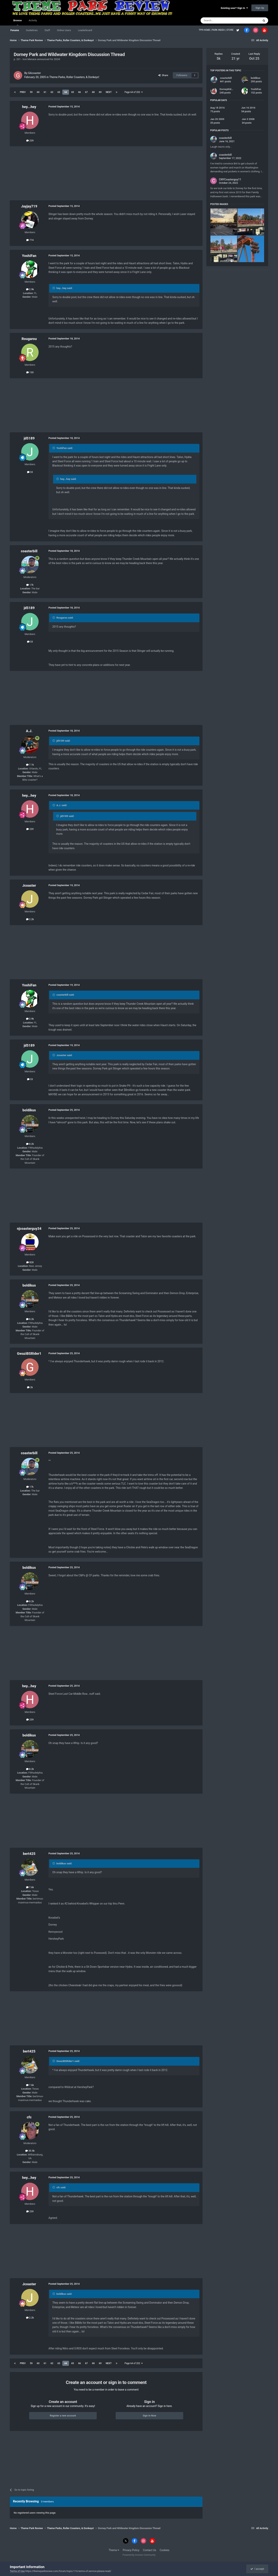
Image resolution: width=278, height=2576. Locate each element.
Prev (23, 92)
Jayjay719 (29, 206)
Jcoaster (29, 885)
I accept (257, 2568)
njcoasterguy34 (29, 1228)
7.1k (30, 764)
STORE (230, 30)
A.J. (29, 731)
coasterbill (29, 551)
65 (72, 92)
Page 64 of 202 (134, 92)
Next (109, 92)
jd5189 (29, 438)
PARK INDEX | (219, 30)
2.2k (30, 919)
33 (30, 472)
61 (45, 92)
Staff (47, 30)
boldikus (29, 1110)
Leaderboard (85, 30)
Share (163, 75)
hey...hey (29, 107)
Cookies (164, 2550)
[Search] (221, 20)
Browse (17, 22)
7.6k (30, 1887)
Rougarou (29, 339)
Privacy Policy (131, 2550)
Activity (33, 20)
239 (30, 140)
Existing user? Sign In (234, 8)
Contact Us (149, 2550)
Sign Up (259, 7)
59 (31, 92)
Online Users (64, 30)
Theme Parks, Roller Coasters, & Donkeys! (74, 77)
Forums (14, 30)
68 (93, 92)
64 (65, 92)
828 (30, 1262)
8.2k (30, 1143)
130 (30, 372)
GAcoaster (34, 73)
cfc (29, 2117)
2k (30, 1387)
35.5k (30, 2150)
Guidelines (32, 30)
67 (86, 92)
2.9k (30, 289)
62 (52, 92)
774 (30, 240)
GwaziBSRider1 (29, 1353)
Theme (114, 2550)
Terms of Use (17, 2571)
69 (100, 92)
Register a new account (63, 2415)
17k (29, 584)
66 (79, 92)
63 (59, 92)
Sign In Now (149, 2415)
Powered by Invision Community (139, 2555)
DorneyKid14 (227, 89)
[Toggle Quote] (54, 288)
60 (38, 92)
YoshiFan (29, 256)
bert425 (29, 1854)
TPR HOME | (205, 30)
